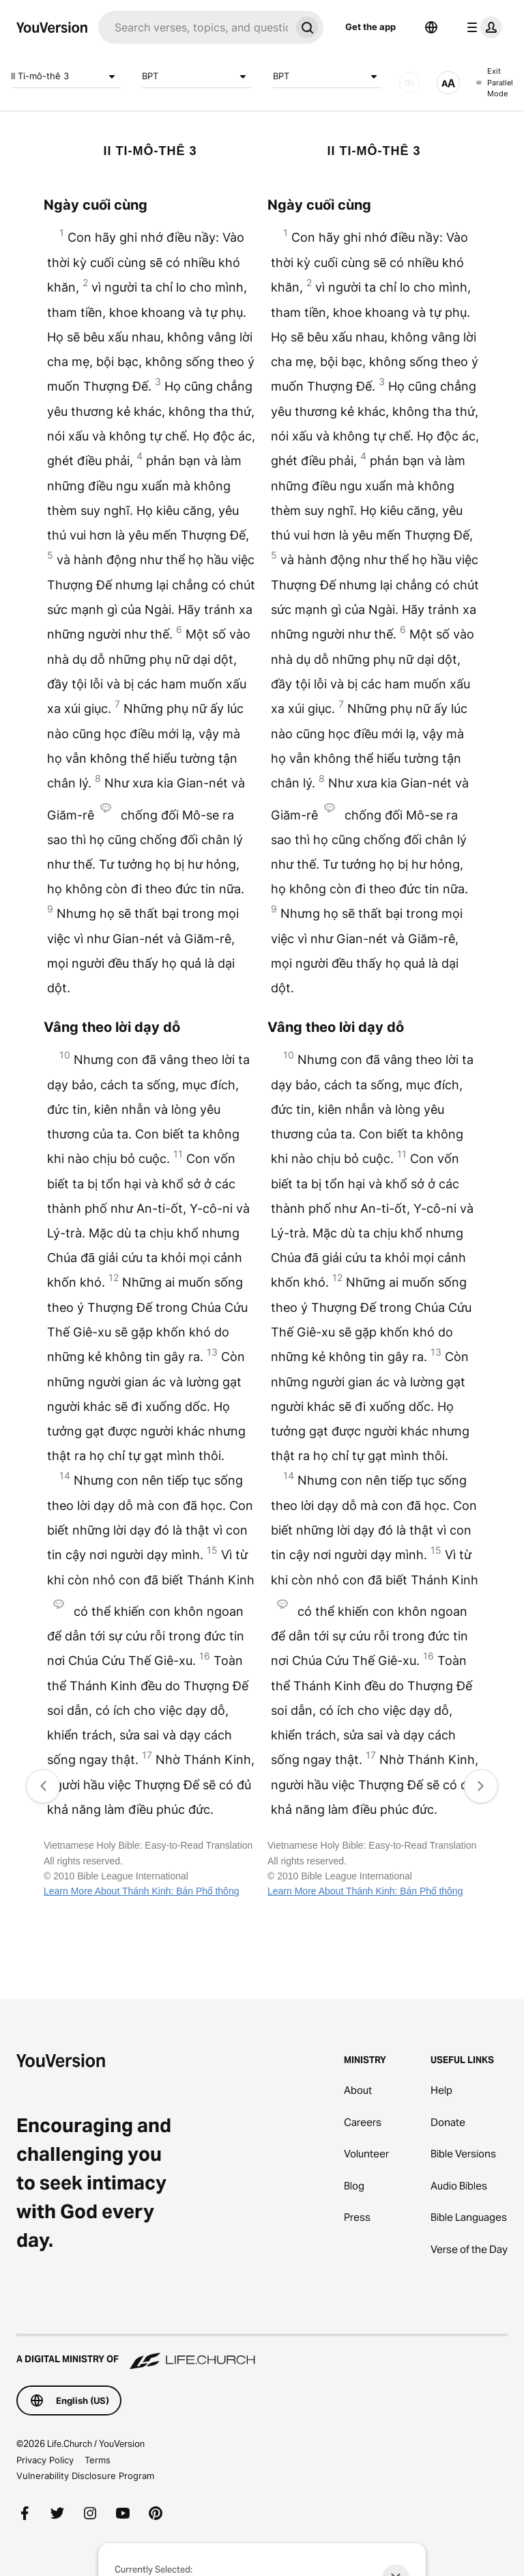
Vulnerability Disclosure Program (85, 2475)
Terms (98, 2459)
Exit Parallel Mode (494, 82)
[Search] (194, 27)
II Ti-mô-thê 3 (65, 76)
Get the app (370, 26)
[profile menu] (482, 27)
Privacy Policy (45, 2459)
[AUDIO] (409, 83)
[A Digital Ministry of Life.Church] (262, 2352)
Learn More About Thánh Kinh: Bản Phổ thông (141, 1891)
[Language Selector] (431, 27)
